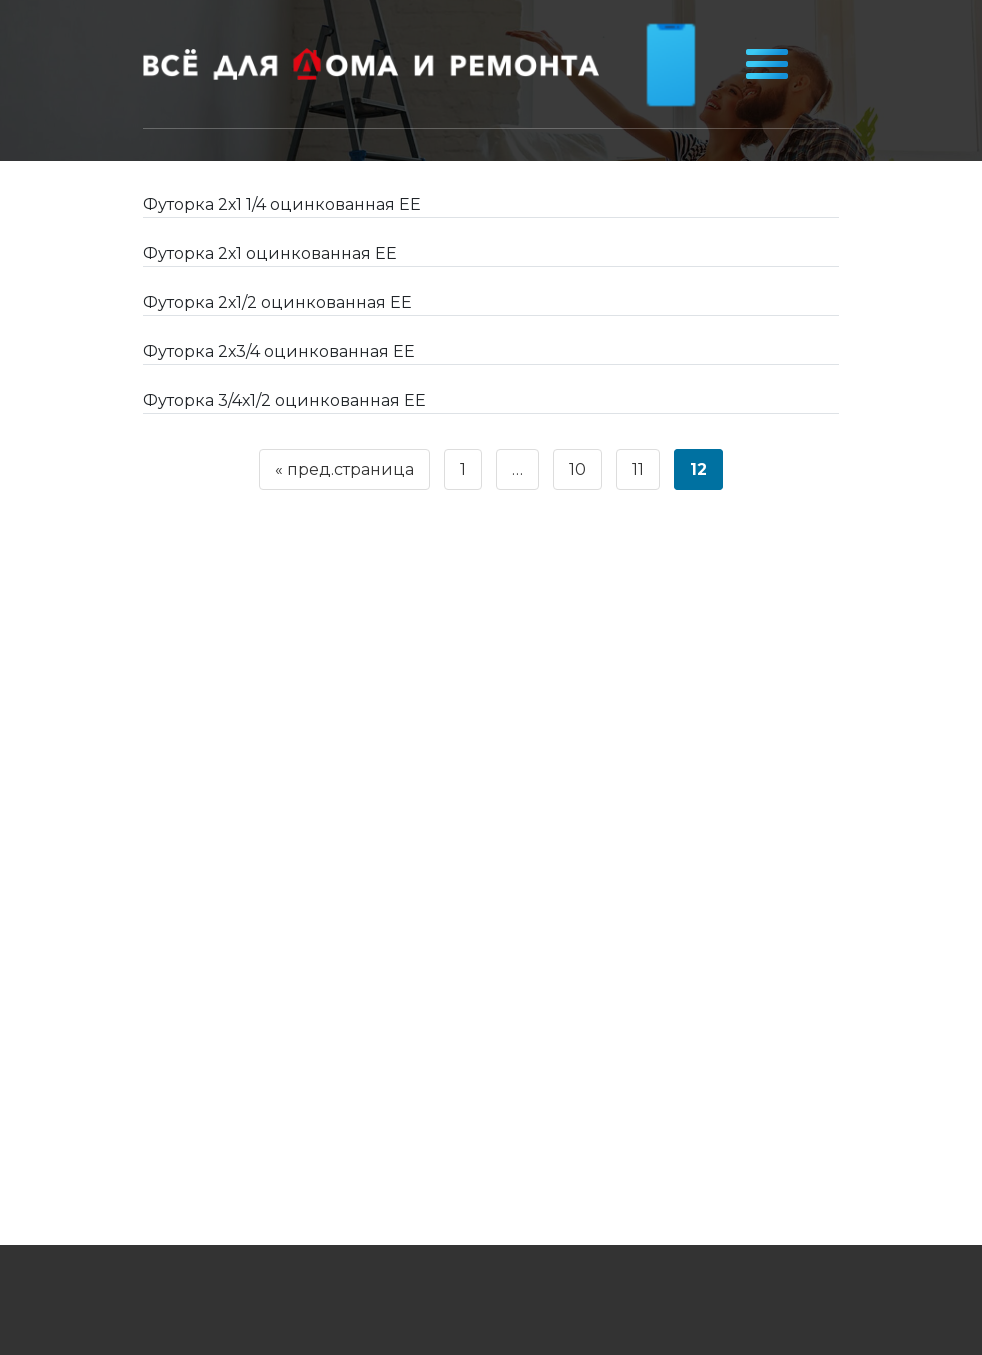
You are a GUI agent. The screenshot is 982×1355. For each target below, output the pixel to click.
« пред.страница (344, 469)
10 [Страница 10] (577, 469)
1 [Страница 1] (463, 469)
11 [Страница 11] (638, 469)
